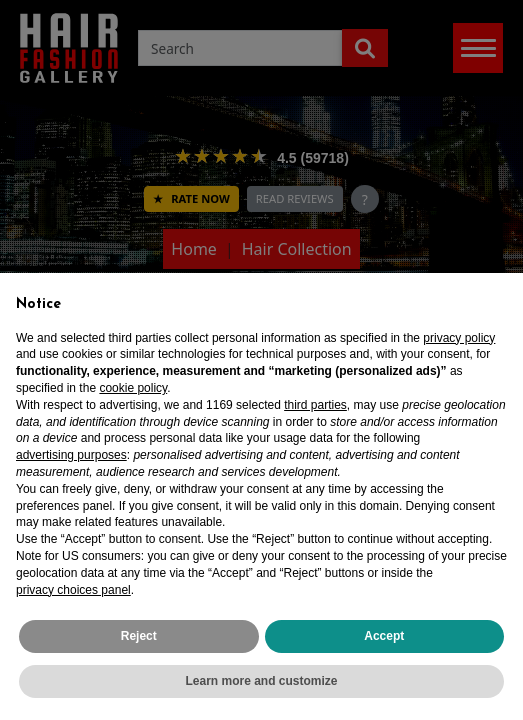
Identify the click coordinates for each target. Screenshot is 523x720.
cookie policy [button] (133, 388)
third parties (315, 405)
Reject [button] (139, 636)
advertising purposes (71, 455)
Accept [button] (384, 636)
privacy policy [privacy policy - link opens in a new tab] (459, 338)
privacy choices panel (73, 590)
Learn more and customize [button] (261, 681)
